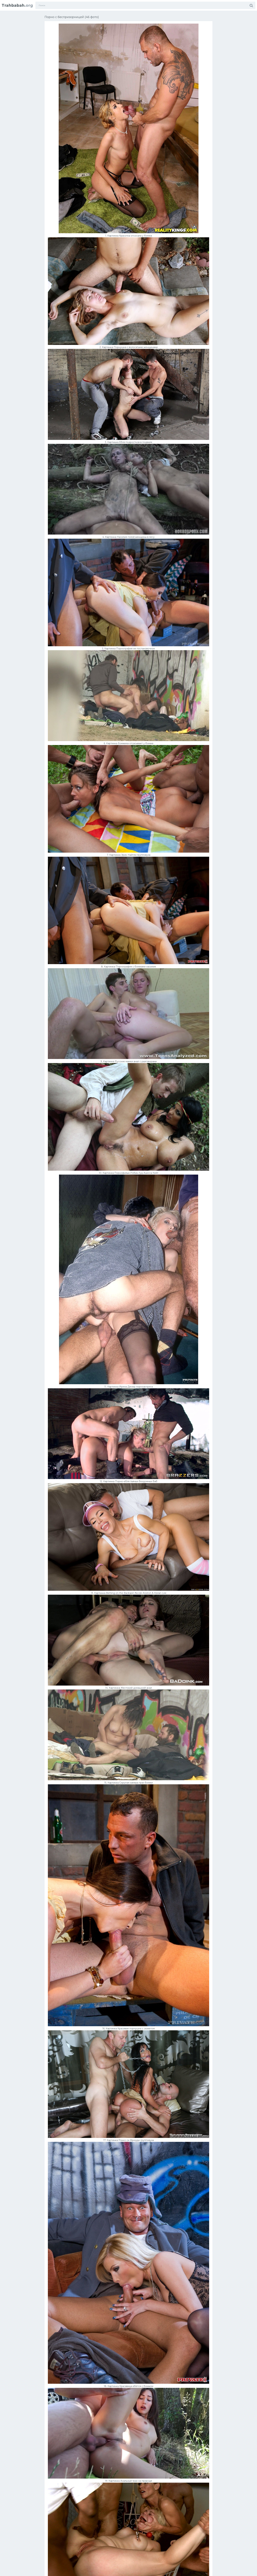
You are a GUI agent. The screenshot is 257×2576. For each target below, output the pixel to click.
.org (17, 5)
